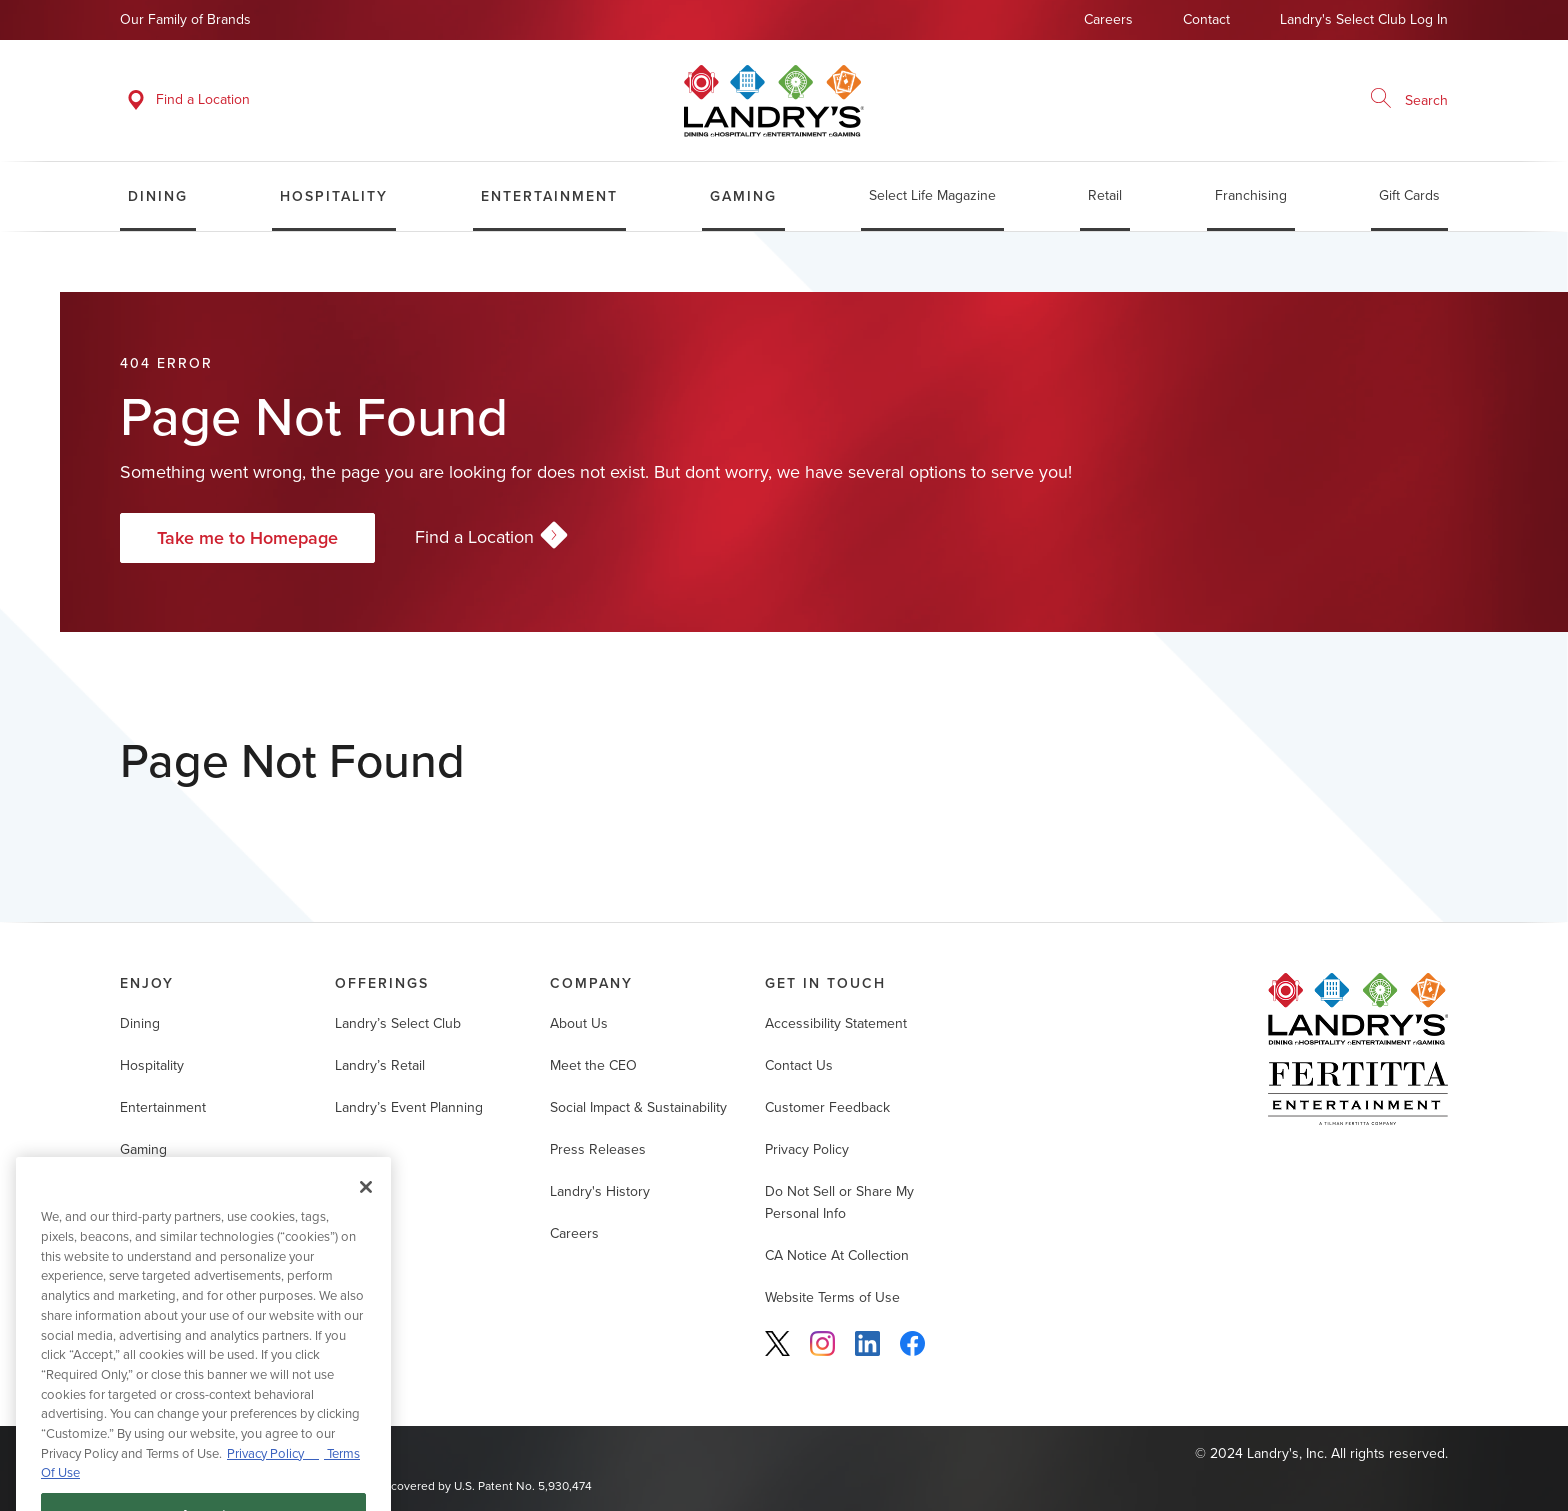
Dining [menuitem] (158, 196)
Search (1426, 100)
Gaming (143, 1149)
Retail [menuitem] (1105, 195)
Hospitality (152, 1065)
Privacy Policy (807, 1149)
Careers (1108, 19)
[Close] (366, 1205)
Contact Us (799, 1065)
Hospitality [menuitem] (334, 196)
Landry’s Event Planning (409, 1107)
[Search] (1381, 100)
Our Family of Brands (185, 19)
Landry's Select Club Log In (1364, 19)
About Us (579, 1023)
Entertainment (163, 1107)
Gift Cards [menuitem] (1409, 195)
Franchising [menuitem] (1251, 195)
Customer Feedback (827, 1107)
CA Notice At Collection (837, 1255)
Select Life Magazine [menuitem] (932, 195)
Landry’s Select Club (398, 1023)
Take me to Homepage (247, 537)
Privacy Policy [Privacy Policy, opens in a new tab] (273, 1470)
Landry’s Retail (380, 1065)
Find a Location (489, 537)
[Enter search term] (1403, 100)
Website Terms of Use (832, 1297)
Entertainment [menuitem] (549, 196)
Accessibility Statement (836, 1023)
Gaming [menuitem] (743, 196)
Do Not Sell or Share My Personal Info (839, 1202)
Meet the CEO (593, 1065)
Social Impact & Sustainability (638, 1107)
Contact (1206, 19)
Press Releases (598, 1149)
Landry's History (600, 1191)
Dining (140, 1023)
